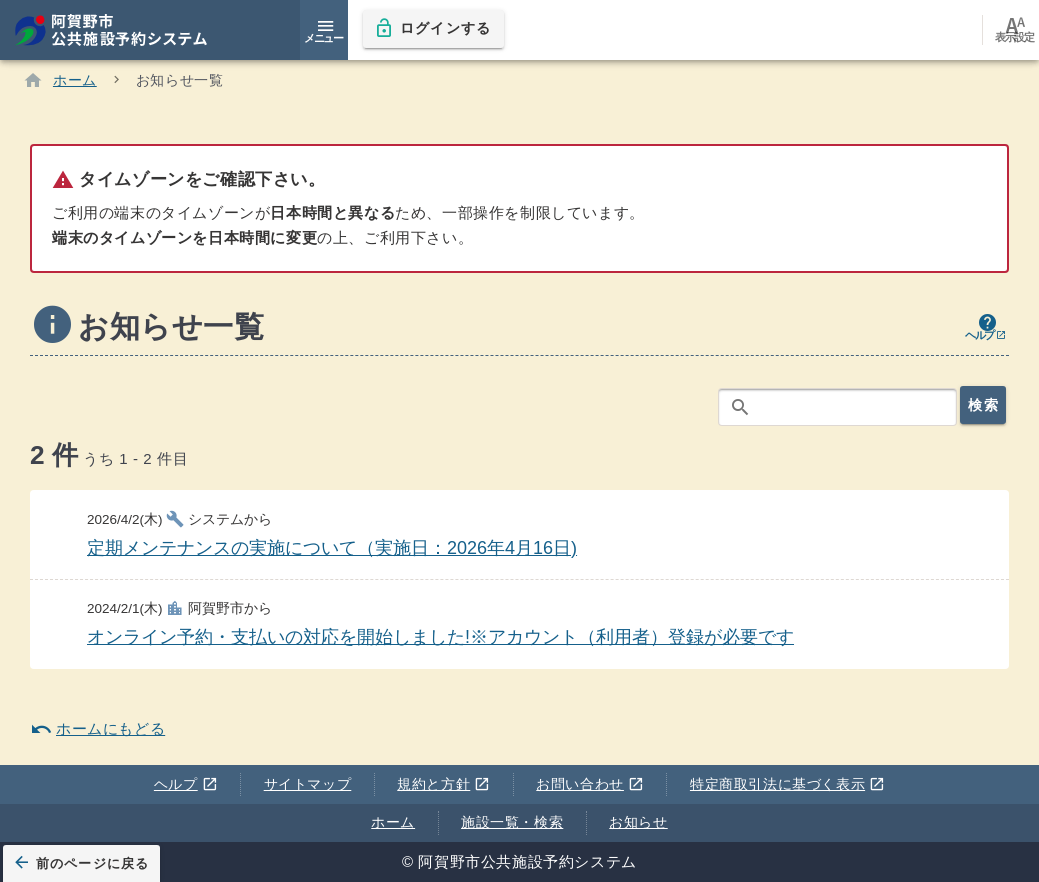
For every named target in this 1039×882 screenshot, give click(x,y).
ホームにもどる (97, 729)
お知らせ (638, 822)
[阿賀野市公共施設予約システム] (121, 30)
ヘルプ (186, 783)
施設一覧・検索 (512, 822)
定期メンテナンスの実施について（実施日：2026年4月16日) (332, 548)
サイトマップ (308, 784)
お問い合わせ (590, 783)
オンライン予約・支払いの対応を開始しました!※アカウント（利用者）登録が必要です (440, 638)
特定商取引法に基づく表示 (787, 783)
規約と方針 (443, 783)
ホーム (393, 822)
